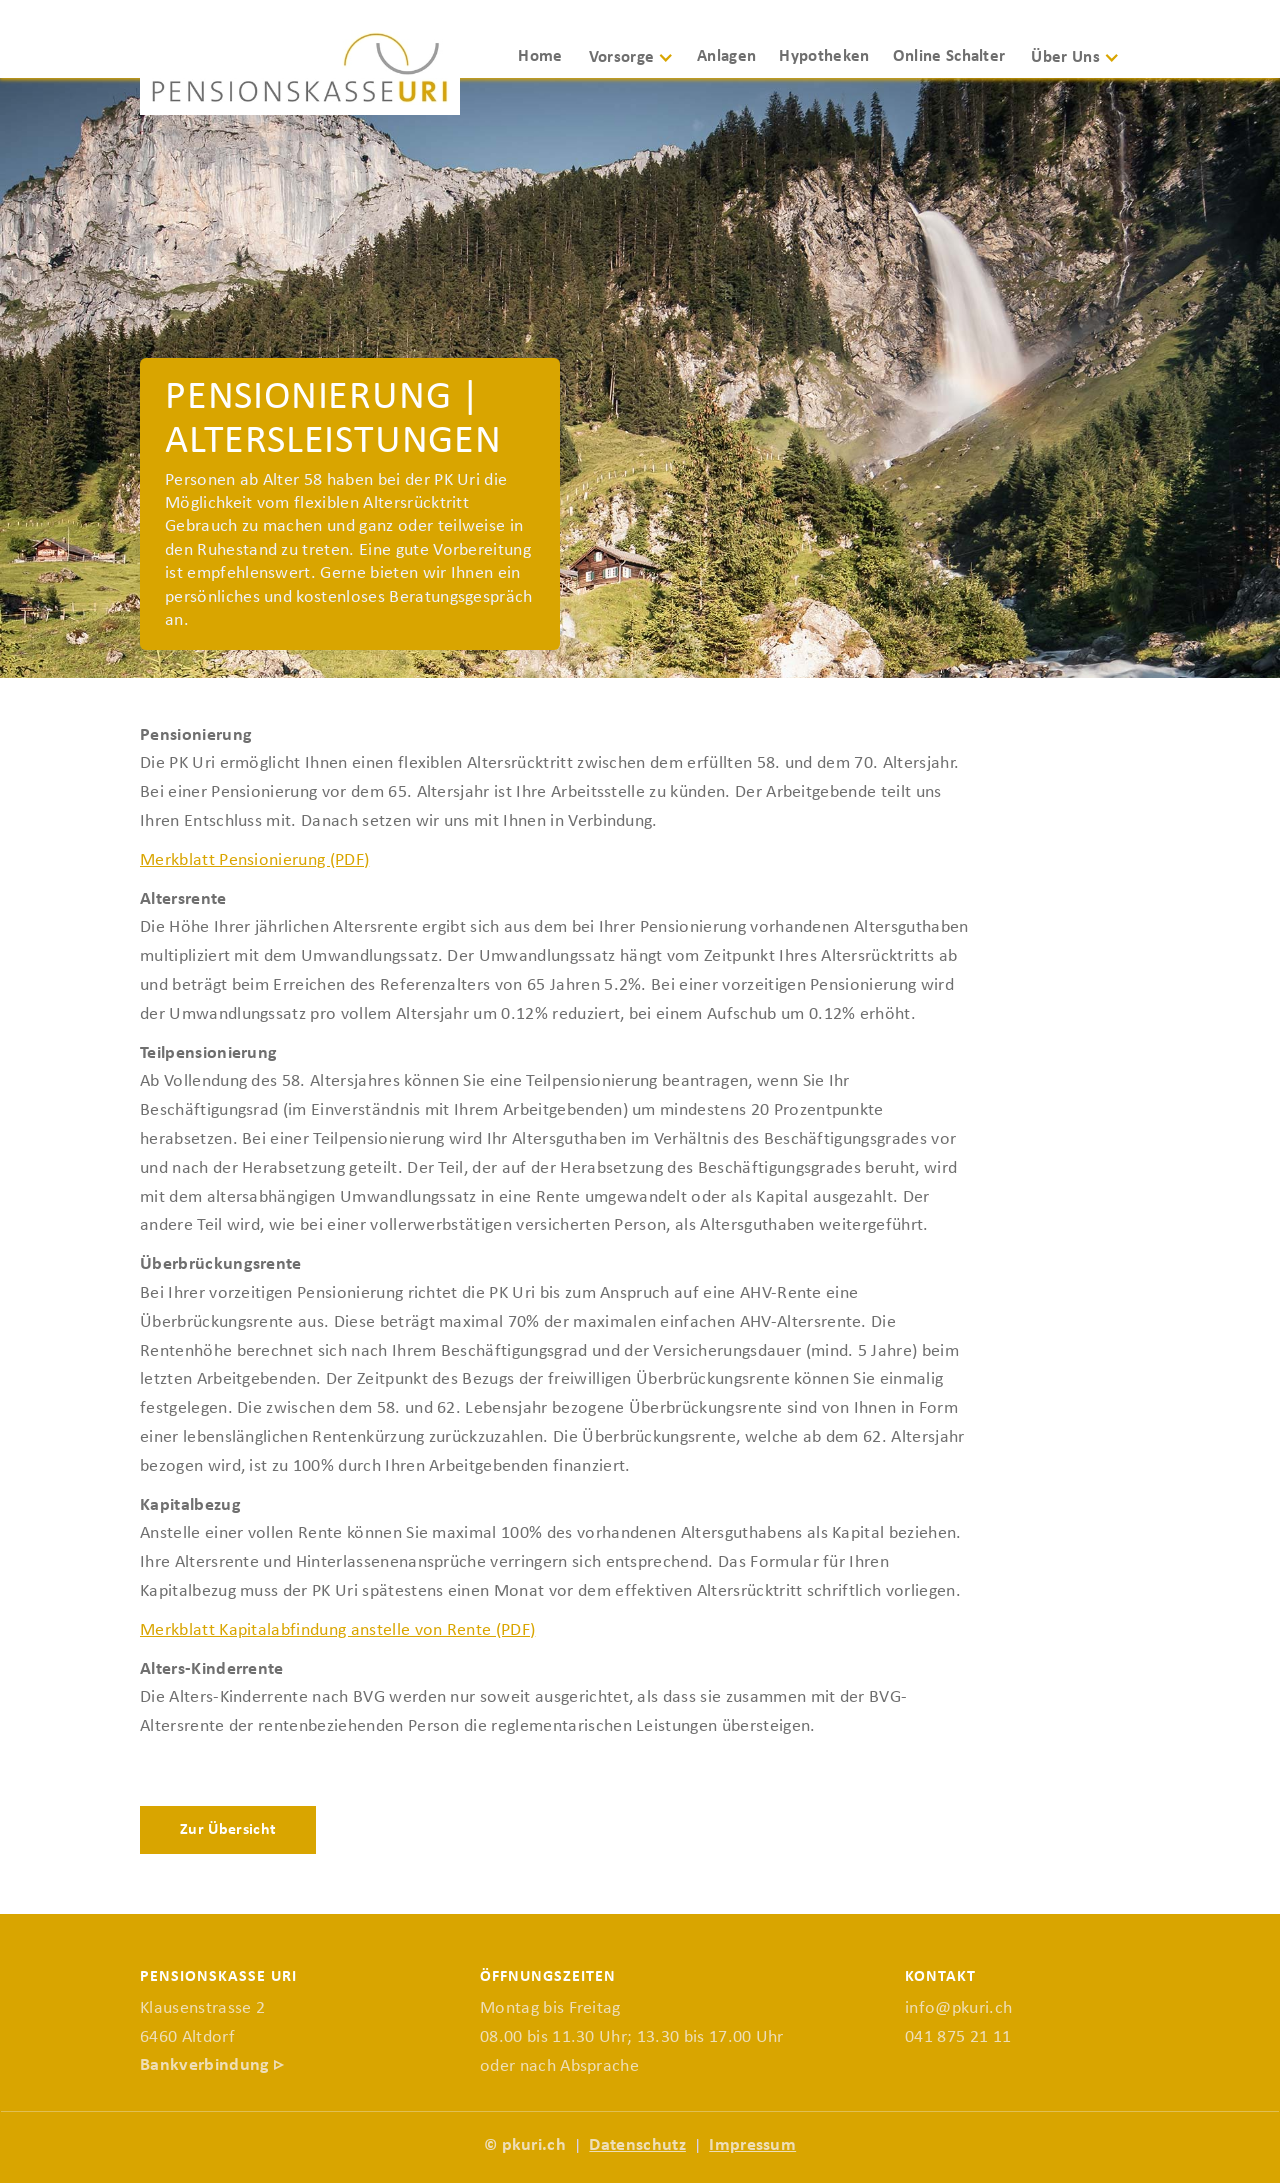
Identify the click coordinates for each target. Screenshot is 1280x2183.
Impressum (752, 2145)
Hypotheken (824, 56)
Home (540, 56)
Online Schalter (949, 56)
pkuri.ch (534, 2145)
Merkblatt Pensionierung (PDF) (254, 860)
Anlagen (726, 56)
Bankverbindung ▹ (211, 2065)
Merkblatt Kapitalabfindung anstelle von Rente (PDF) (337, 1630)
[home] (300, 73)
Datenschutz (637, 2145)
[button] (639, 66)
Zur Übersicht (228, 1830)
